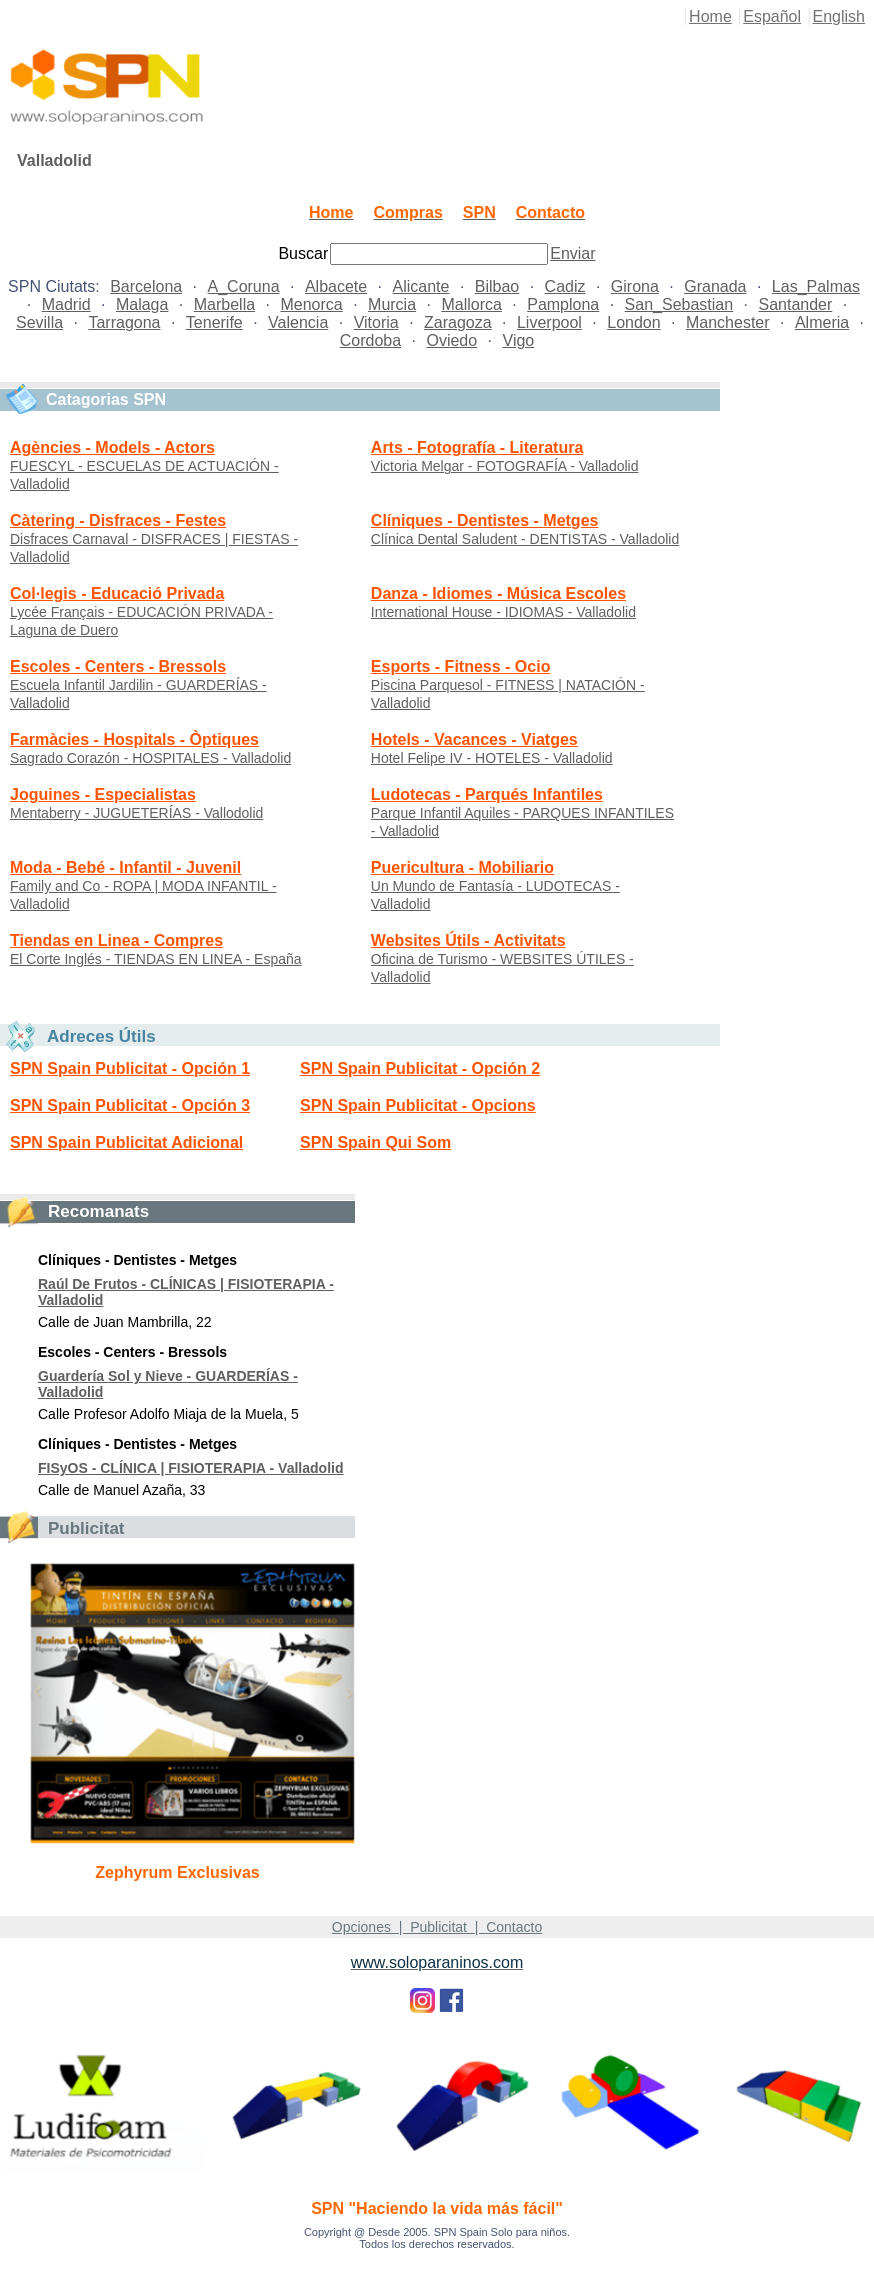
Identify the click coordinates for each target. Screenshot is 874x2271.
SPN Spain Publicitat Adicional (126, 1142)
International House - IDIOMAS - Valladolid (503, 612)
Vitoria (376, 322)
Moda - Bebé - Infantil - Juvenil (125, 867)
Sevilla (39, 322)
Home (710, 16)
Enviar (572, 253)
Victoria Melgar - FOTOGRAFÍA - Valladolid (505, 466)
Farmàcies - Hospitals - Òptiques (134, 739)
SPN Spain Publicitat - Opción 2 (420, 1068)
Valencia (298, 322)
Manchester (728, 322)
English (839, 16)
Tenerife (214, 322)
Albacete (336, 286)
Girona (635, 286)
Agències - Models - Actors (112, 447)
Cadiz (565, 286)
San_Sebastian (679, 304)
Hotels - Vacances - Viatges (474, 739)
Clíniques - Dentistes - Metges (485, 520)
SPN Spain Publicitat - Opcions (418, 1105)
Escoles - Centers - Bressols (118, 666)
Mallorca (471, 304)
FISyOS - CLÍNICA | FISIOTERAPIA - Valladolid (190, 1468)
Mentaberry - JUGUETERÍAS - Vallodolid (136, 813)
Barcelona (146, 286)
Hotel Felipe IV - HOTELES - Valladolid (492, 758)
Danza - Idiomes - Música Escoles (498, 593)
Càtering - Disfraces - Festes (118, 520)
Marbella (224, 304)
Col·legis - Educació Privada (117, 593)
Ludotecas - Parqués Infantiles (487, 794)
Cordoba (370, 340)
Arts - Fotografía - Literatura (477, 447)
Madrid (66, 304)
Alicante (421, 286)
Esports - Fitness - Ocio (461, 666)
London (633, 322)
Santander (795, 304)
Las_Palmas (816, 286)
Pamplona (563, 304)
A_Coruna (244, 286)
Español (772, 16)
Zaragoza (458, 322)
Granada (715, 286)
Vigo (519, 340)
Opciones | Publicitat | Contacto (437, 1927)
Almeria (822, 322)
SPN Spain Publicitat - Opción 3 (130, 1105)
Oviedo (451, 340)
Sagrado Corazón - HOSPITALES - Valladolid (150, 758)
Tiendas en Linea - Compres (116, 940)
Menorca (311, 304)
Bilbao (497, 286)
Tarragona (124, 322)
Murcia (392, 304)
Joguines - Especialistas (103, 794)
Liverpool (549, 322)
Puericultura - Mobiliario (462, 867)
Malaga (142, 304)
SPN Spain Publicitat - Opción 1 (130, 1068)
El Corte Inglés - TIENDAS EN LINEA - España (156, 959)
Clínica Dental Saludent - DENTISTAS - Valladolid (525, 539)
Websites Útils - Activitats (468, 940)
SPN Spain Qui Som (375, 1142)
